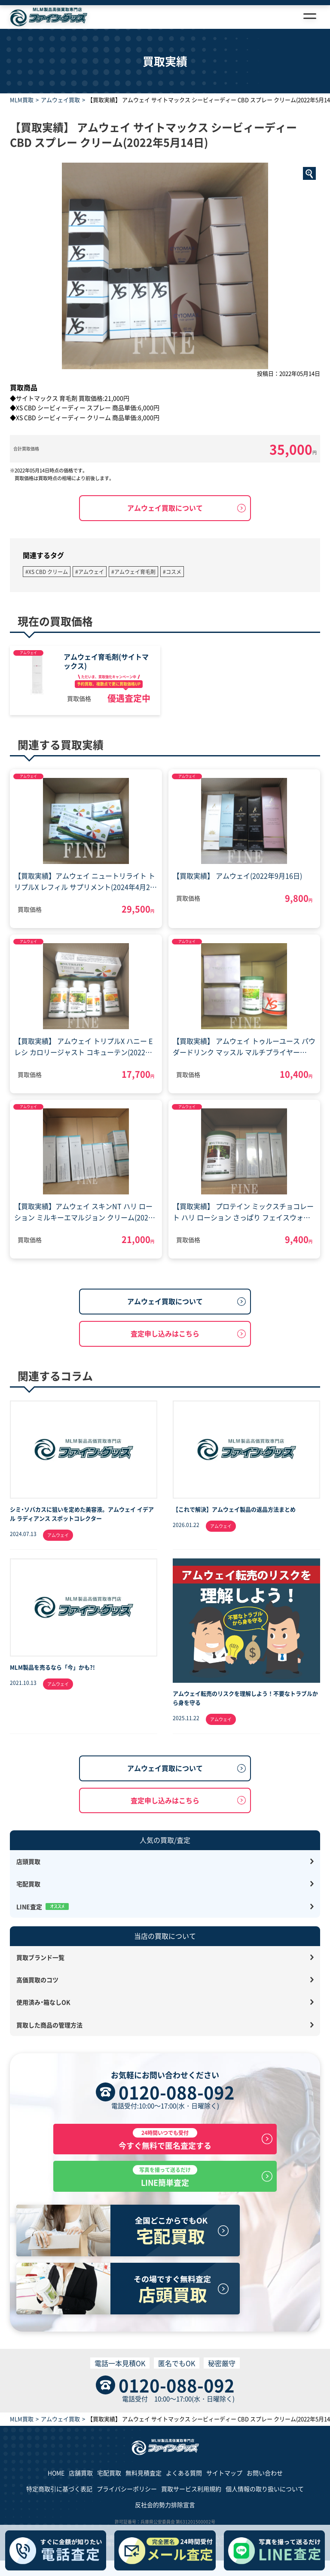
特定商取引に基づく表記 (59, 2488)
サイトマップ (224, 2472)
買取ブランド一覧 (40, 1957)
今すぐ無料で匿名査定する (165, 2139)
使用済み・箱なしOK (43, 2002)
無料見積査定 (143, 2472)
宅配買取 (28, 1883)
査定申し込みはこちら (165, 1333)
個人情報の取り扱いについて (265, 2488)
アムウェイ (28, 652)
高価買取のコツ (37, 1979)
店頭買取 (28, 1861)
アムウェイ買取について (165, 508)
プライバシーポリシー (127, 2488)
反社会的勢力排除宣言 (165, 2504)
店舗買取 (81, 2472)
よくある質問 (184, 2472)
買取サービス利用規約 (191, 2488)
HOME (56, 2472)
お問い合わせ (265, 2472)
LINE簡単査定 (165, 2176)
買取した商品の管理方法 (49, 2025)
